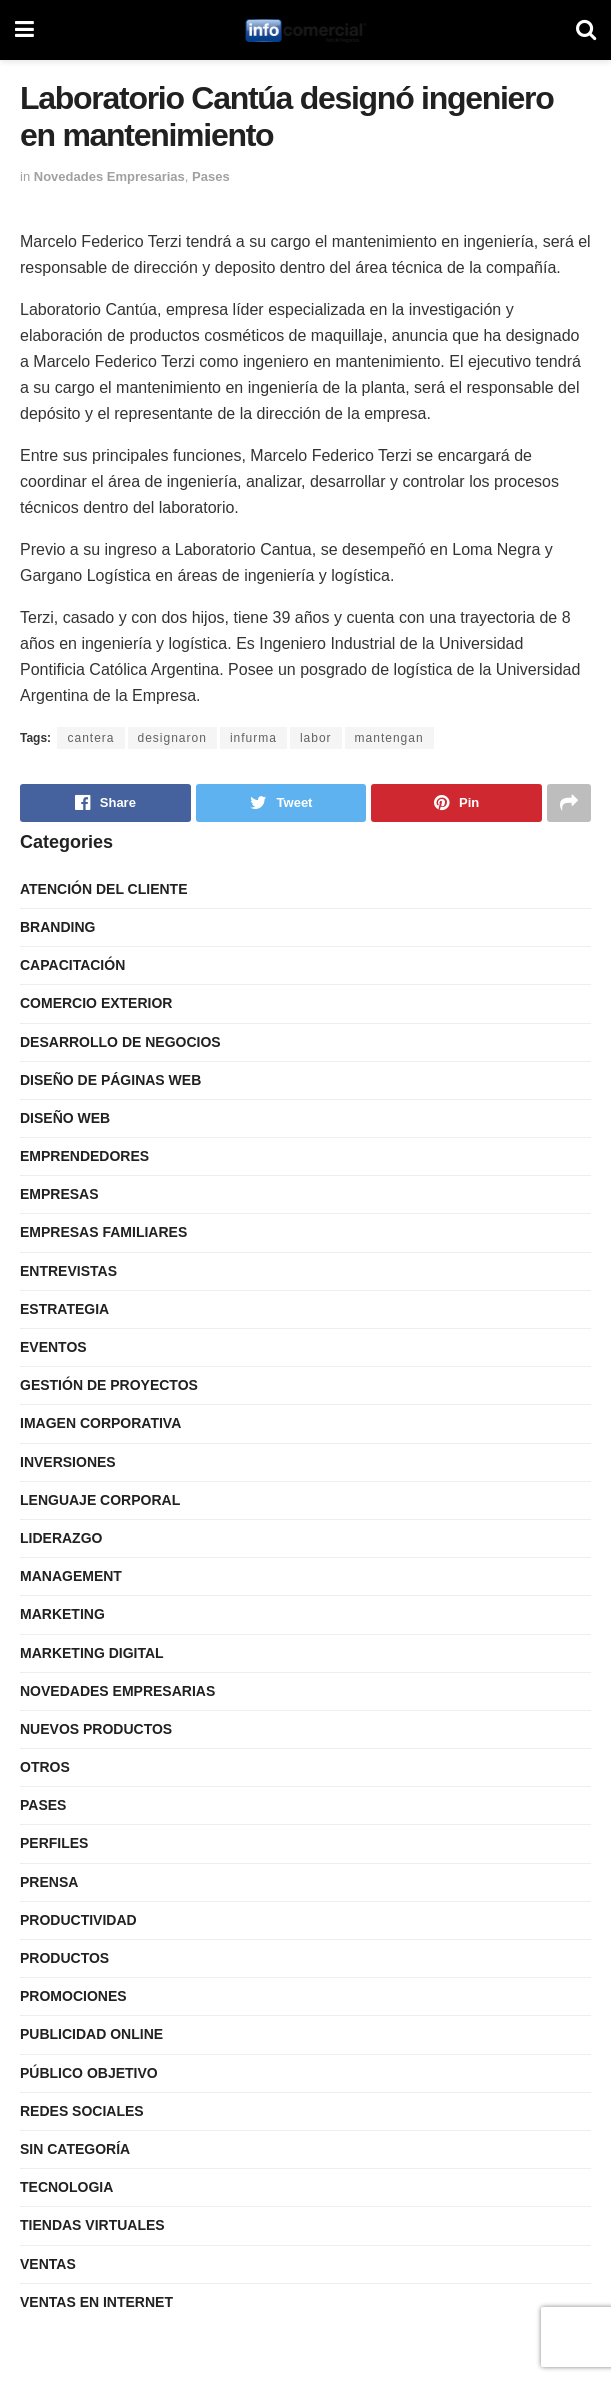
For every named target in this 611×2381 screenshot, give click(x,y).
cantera (90, 738)
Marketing (62, 1614)
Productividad (78, 1920)
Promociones (73, 1996)
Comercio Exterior (96, 1003)
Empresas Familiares (103, 1232)
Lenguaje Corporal (100, 1500)
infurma (253, 738)
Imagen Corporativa (100, 1423)
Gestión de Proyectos (109, 1385)
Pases (211, 176)
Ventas (48, 2264)
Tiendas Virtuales (92, 2225)
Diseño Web (65, 1118)
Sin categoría (75, 2149)
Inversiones (68, 1462)
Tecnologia (66, 2187)
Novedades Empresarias (109, 176)
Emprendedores (84, 1156)
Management (71, 1576)
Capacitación (72, 965)
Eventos (53, 1347)
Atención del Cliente (104, 889)
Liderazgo (61, 1538)
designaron (172, 738)
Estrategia (64, 1309)
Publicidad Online (91, 2034)
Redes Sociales (82, 2111)
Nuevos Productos (96, 1729)
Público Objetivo (89, 2073)
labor (316, 738)
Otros (45, 1767)
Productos (64, 1958)
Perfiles (54, 1843)
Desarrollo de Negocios (120, 1042)
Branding (57, 927)
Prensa (49, 1882)
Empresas (59, 1194)
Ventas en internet (96, 2302)
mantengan (389, 738)
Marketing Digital (92, 1653)
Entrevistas (68, 1271)
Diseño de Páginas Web (110, 1080)
